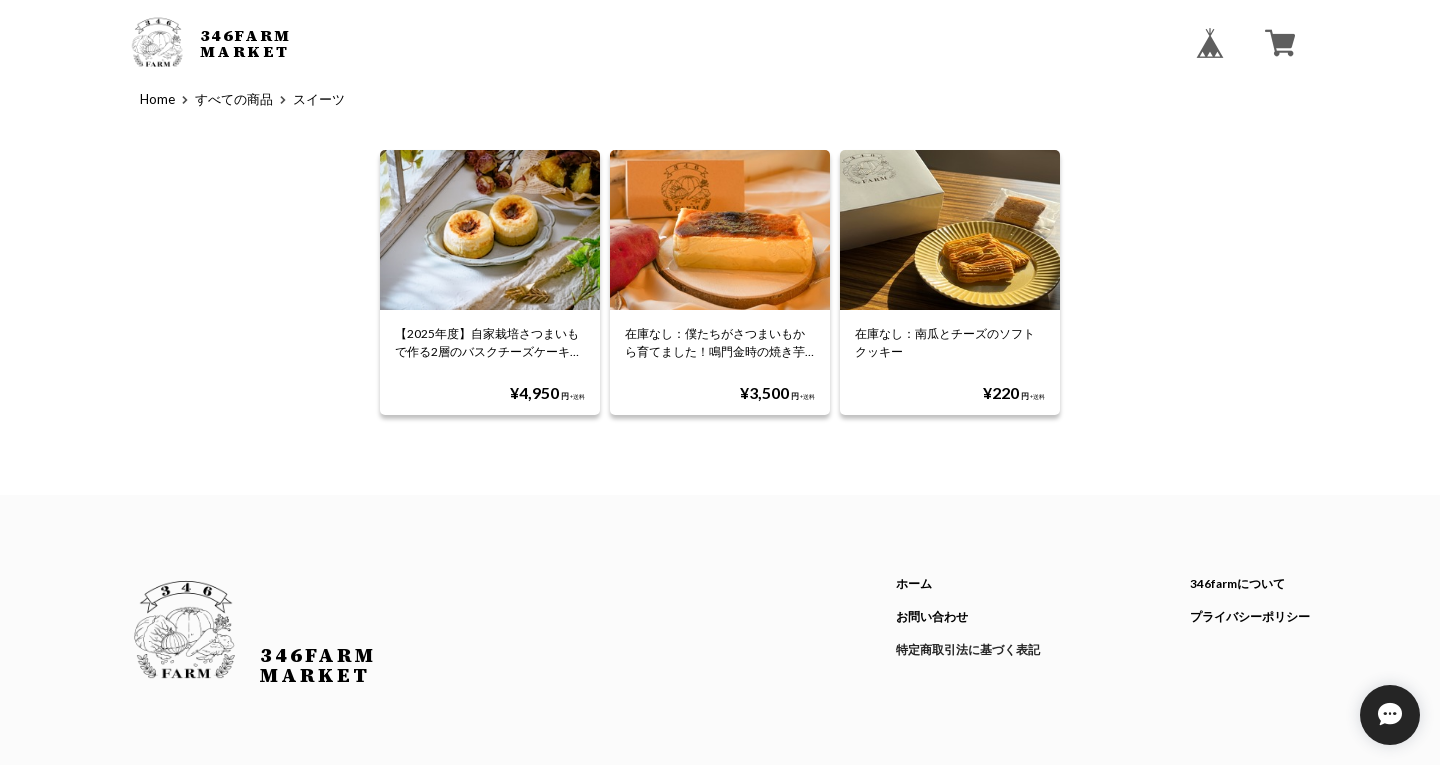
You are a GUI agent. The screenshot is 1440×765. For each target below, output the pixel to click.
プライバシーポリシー (1250, 616)
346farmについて (1237, 583)
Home (157, 99)
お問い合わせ (932, 616)
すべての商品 (234, 99)
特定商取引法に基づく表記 (968, 649)
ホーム (914, 583)
